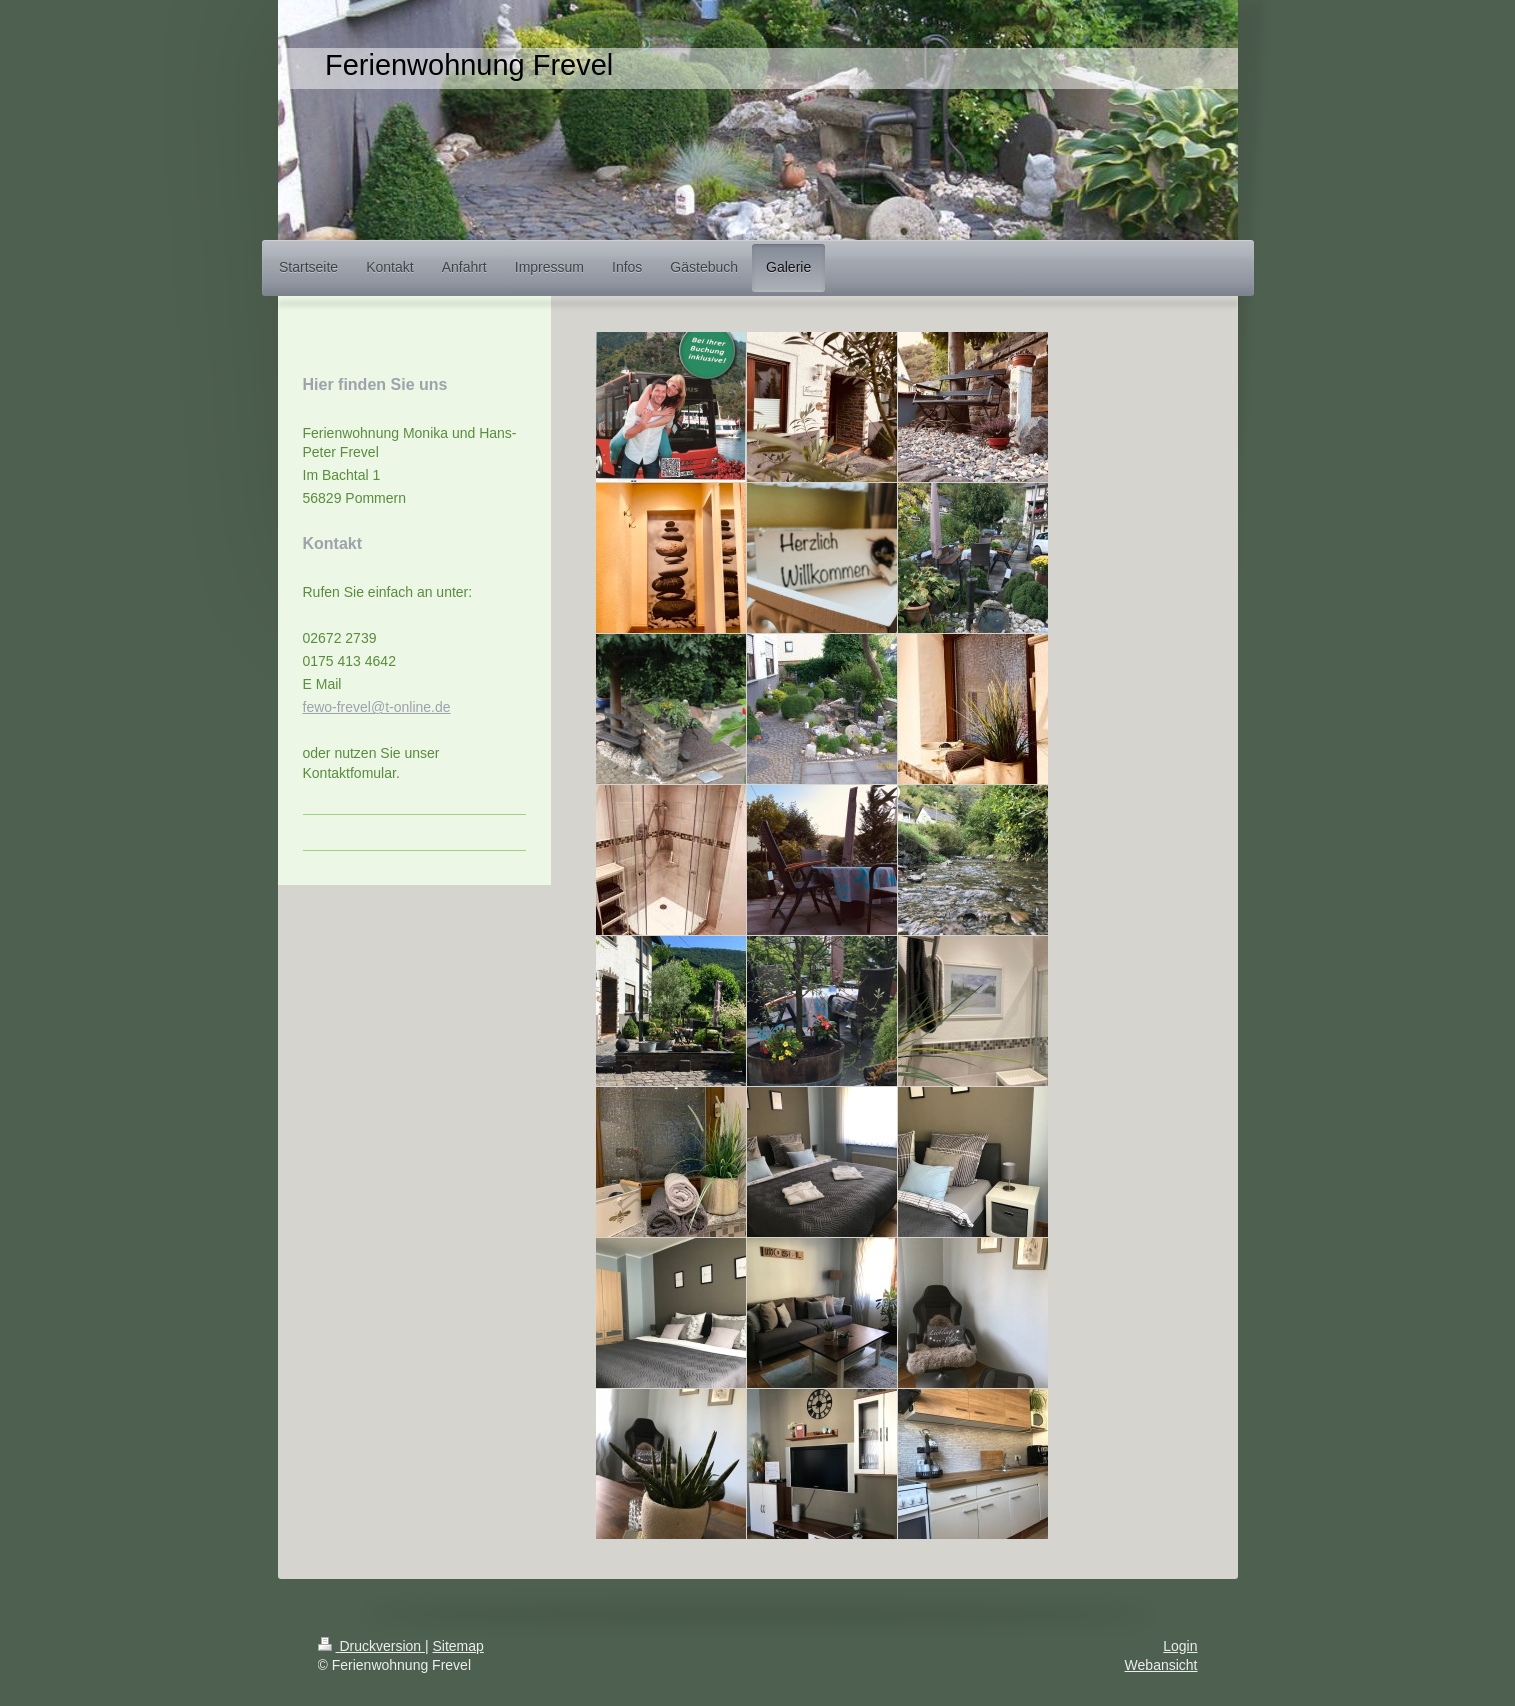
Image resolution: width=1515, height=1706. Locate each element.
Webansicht (1161, 1665)
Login (1180, 1646)
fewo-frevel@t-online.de (377, 707)
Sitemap (458, 1646)
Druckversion (371, 1646)
